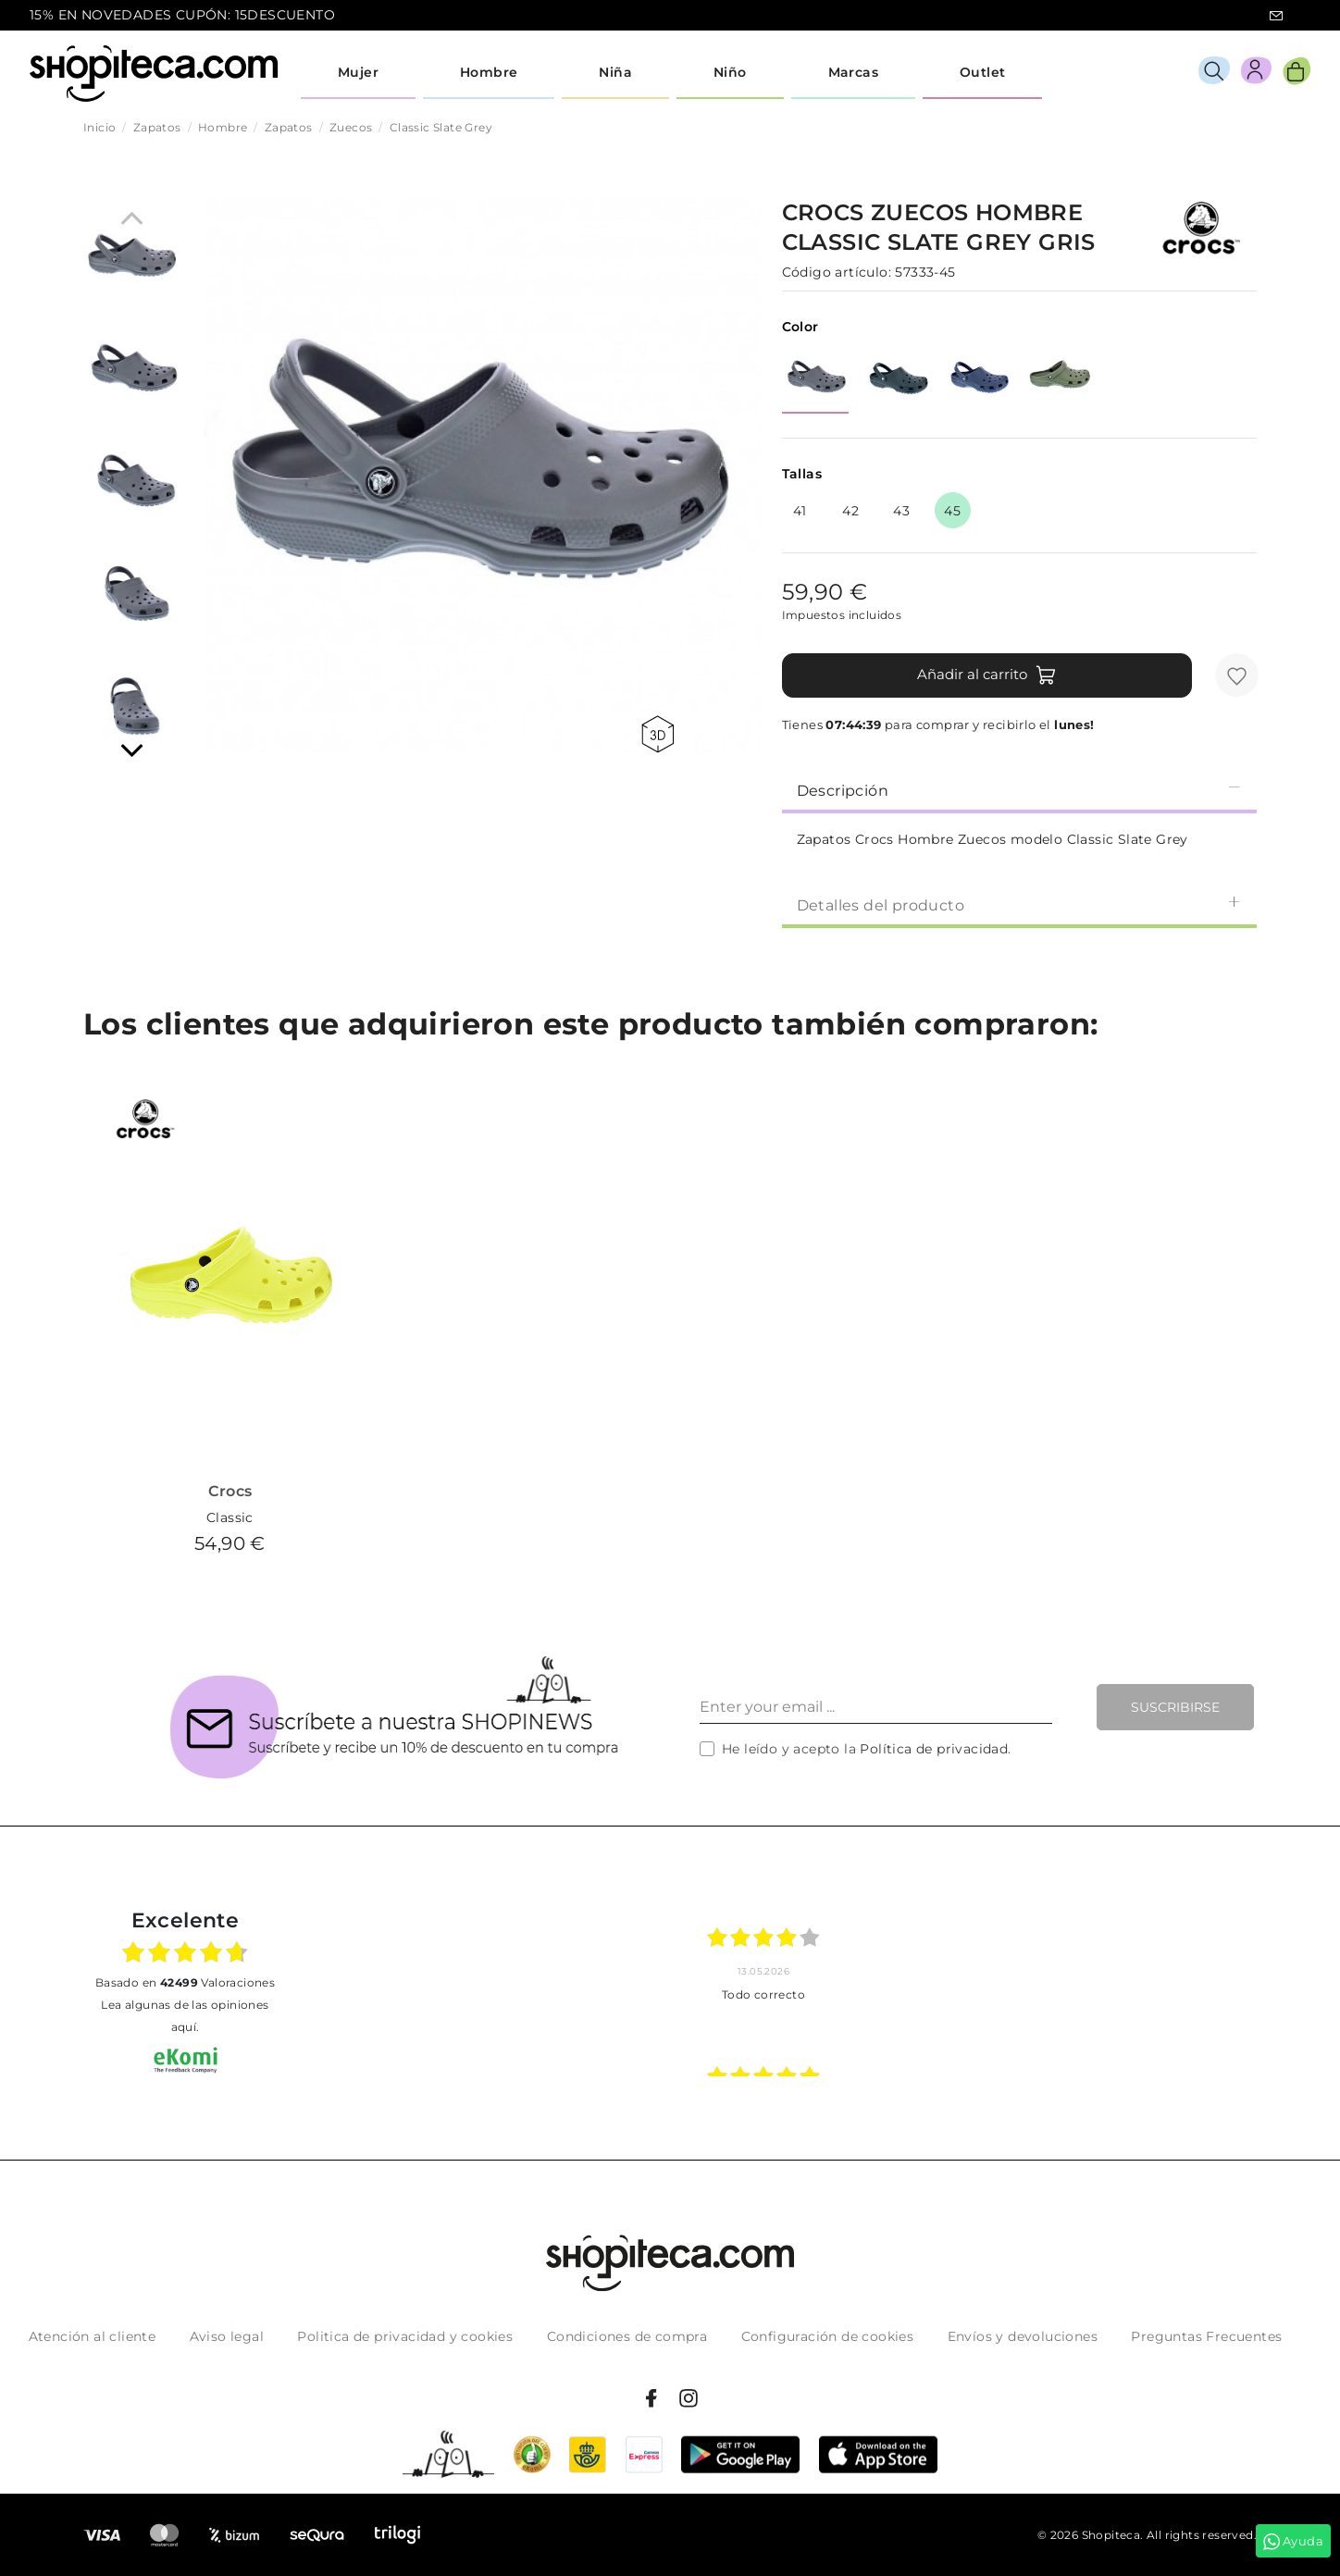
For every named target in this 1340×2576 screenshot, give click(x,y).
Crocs (230, 1491)
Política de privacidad (934, 1748)
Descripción (1019, 789)
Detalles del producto (1019, 904)
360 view (657, 734)
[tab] (1019, 789)
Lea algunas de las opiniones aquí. (184, 2016)
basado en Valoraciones (185, 1982)
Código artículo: (836, 272)
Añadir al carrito (987, 675)
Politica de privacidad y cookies (405, 2336)
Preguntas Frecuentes (1206, 2336)
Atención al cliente (92, 2336)
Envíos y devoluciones (1023, 2336)
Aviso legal (227, 2336)
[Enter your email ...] (876, 1707)
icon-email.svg (1276, 15)
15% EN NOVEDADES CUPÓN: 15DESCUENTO (182, 14)
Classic (230, 1517)
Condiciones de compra (627, 2336)
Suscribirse (1175, 1707)
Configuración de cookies (827, 2336)
